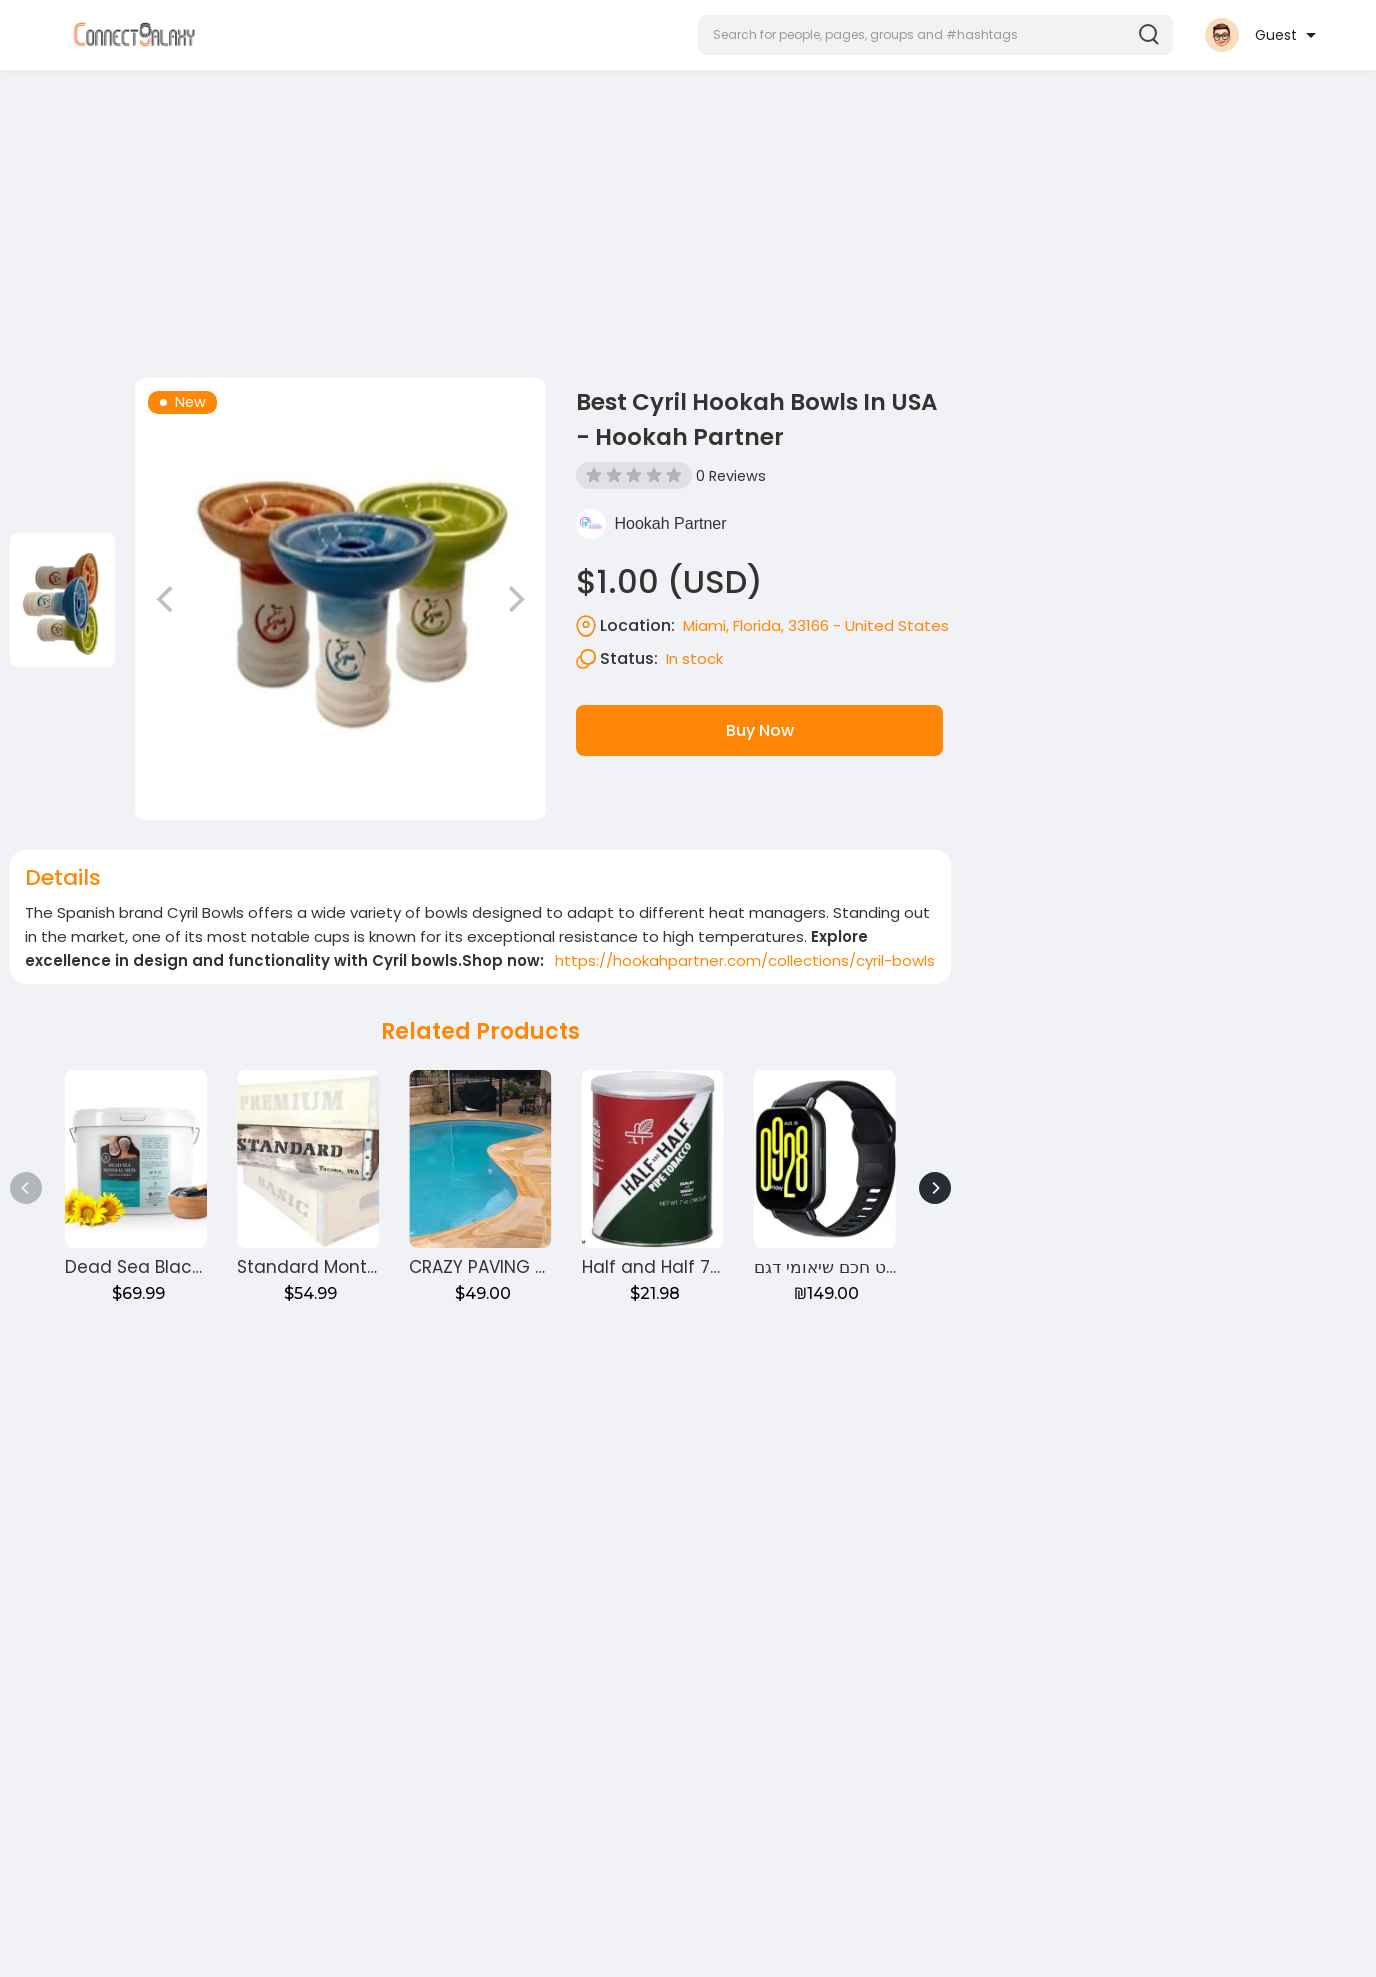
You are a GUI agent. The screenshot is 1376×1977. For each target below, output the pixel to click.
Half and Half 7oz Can (676, 1267)
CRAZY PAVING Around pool (524, 1267)
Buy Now (760, 730)
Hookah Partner (670, 523)
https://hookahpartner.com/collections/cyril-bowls (745, 960)
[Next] (935, 1188)
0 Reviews (731, 476)
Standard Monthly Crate (341, 1267)
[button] (935, 35)
